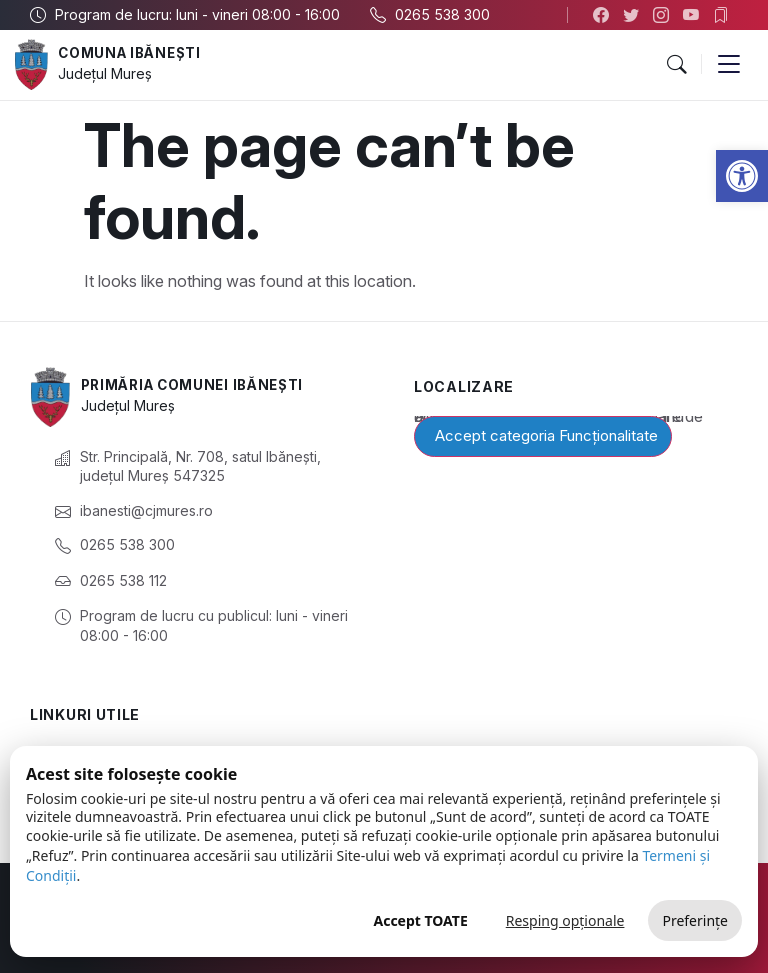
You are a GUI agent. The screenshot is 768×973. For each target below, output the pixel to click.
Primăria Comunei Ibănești (198, 385)
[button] (742, 176)
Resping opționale (565, 920)
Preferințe (695, 920)
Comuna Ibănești (133, 53)
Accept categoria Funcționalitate (546, 435)
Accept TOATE (420, 920)
